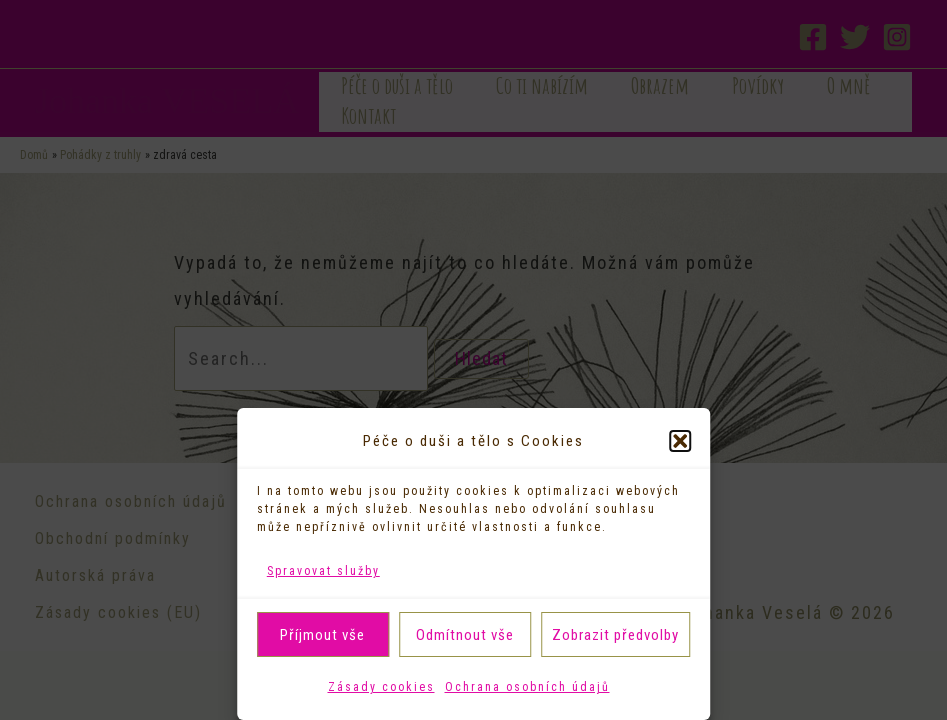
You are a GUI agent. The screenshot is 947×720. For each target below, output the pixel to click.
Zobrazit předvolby (615, 635)
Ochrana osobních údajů (527, 687)
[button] (680, 441)
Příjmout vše (322, 635)
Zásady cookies (381, 687)
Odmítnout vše (465, 635)
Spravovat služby (323, 571)
